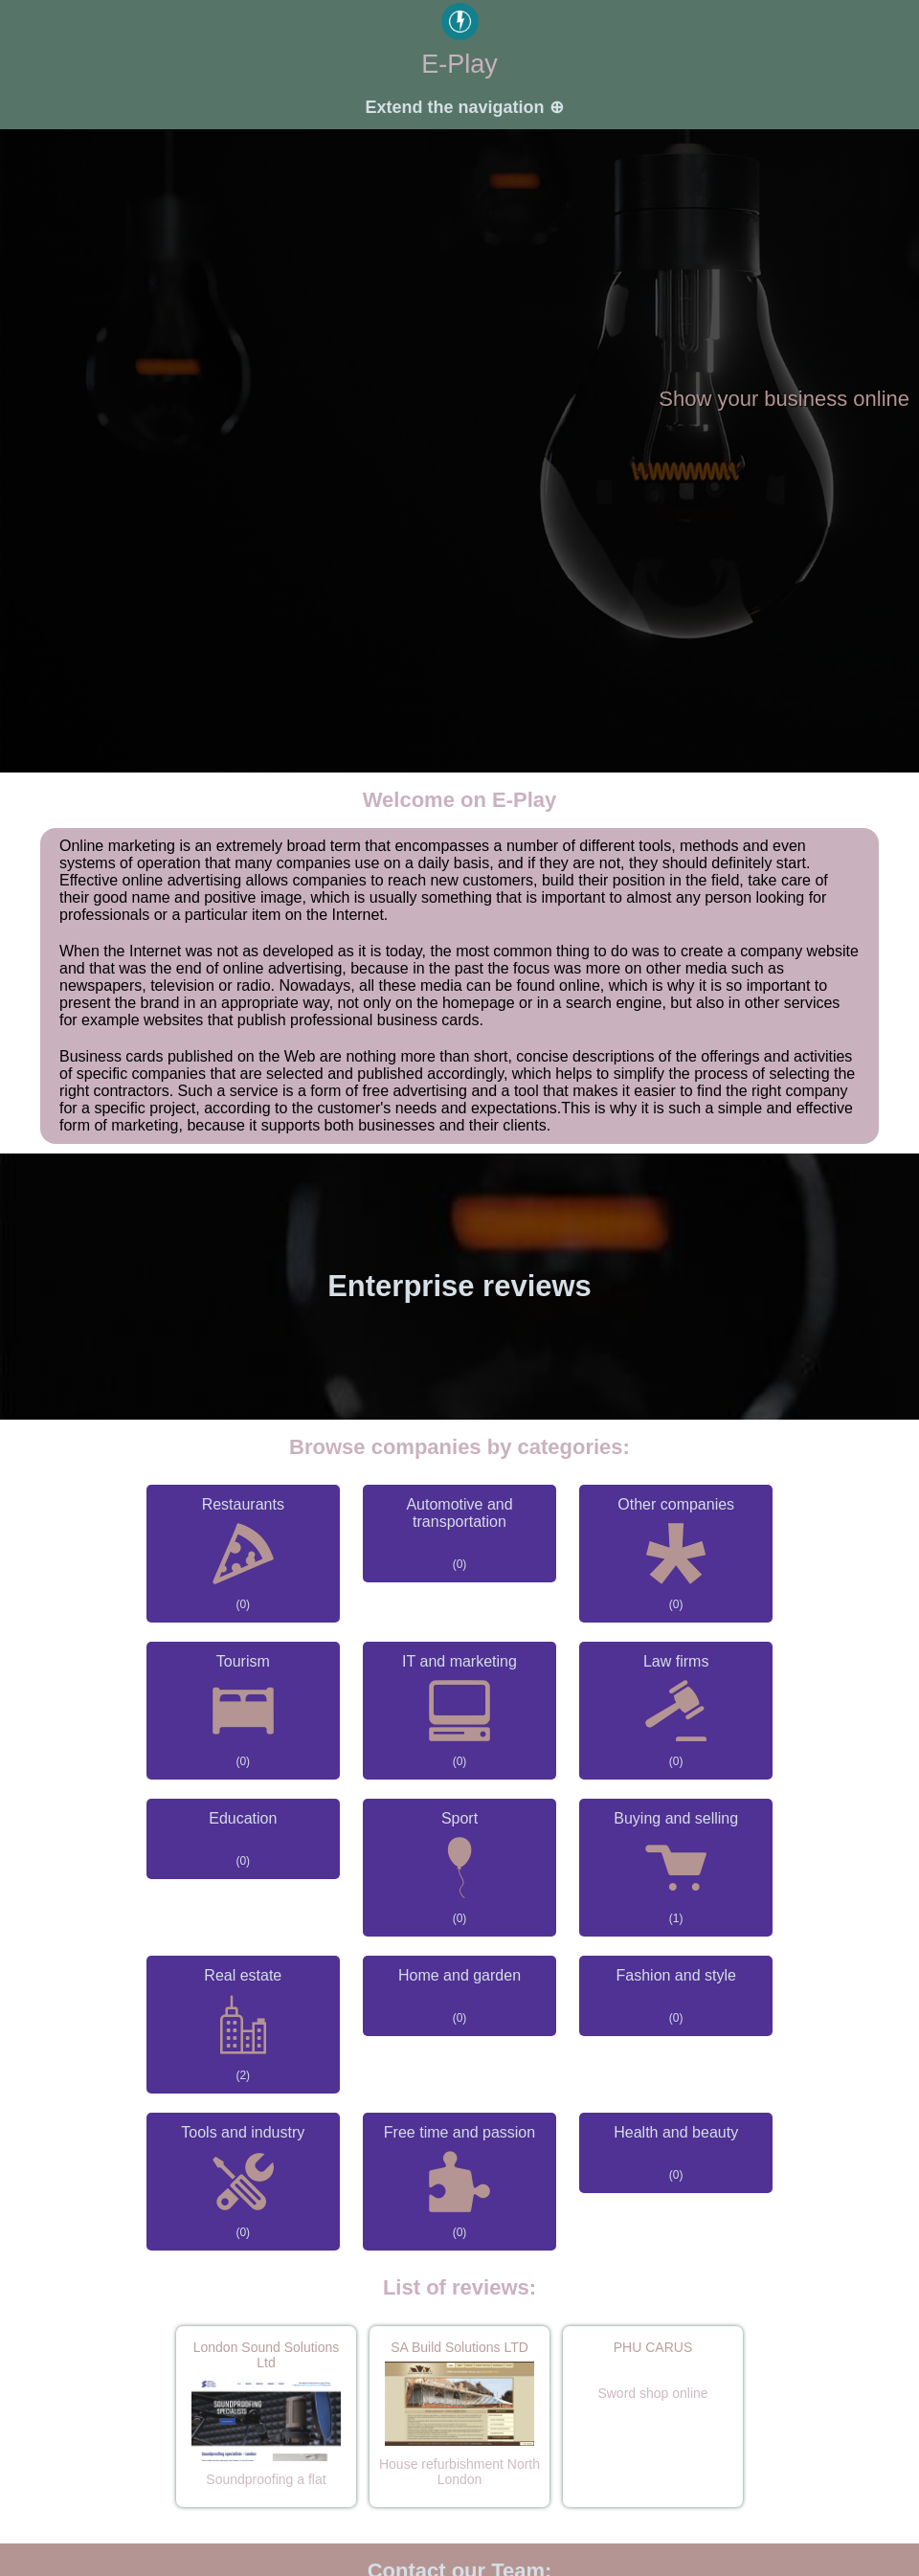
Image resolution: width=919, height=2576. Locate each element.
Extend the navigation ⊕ (464, 107)
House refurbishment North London (459, 2471)
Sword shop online (652, 2393)
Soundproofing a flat (265, 2479)
